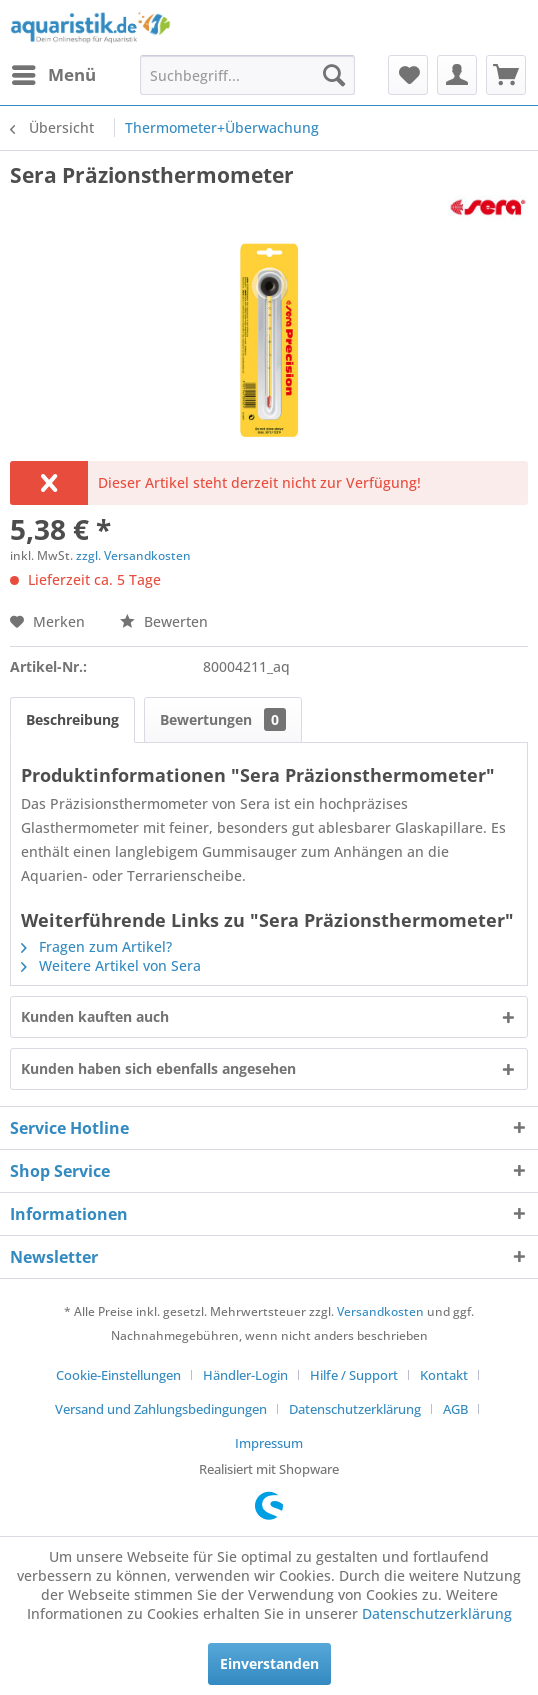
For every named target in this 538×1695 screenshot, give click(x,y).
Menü (54, 72)
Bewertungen (223, 719)
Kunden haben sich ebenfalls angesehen (158, 1068)
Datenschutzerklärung (355, 1409)
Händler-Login (245, 1375)
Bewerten (164, 621)
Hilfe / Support (354, 1375)
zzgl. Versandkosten (133, 555)
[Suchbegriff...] (247, 75)
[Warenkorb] (506, 75)
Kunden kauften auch (95, 1016)
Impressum (269, 1443)
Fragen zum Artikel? (96, 946)
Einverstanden (269, 1663)
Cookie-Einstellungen (118, 1375)
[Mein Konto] (457, 75)
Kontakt (444, 1375)
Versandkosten (380, 1311)
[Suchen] (334, 75)
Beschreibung (72, 719)
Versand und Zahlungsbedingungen (161, 1409)
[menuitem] (53, 75)
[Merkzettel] (408, 75)
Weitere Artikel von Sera (111, 965)
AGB (455, 1409)
